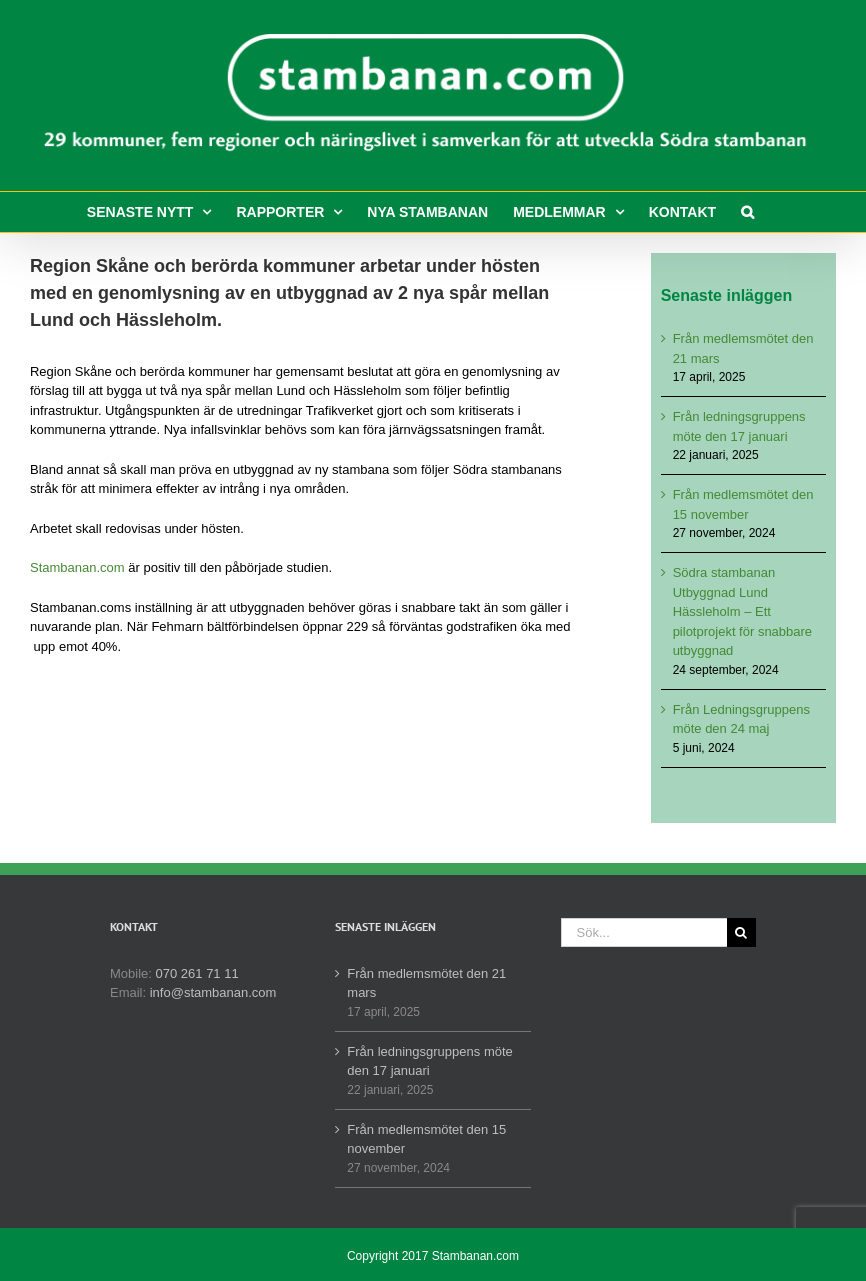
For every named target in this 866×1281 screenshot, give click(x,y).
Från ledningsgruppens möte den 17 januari (430, 1061)
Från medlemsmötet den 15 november (426, 1139)
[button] (747, 212)
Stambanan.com (77, 567)
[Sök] (741, 932)
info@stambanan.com (213, 992)
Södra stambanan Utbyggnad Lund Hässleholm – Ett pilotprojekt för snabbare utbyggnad (742, 611)
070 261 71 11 (197, 973)
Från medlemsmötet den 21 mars (426, 983)
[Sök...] (644, 932)
